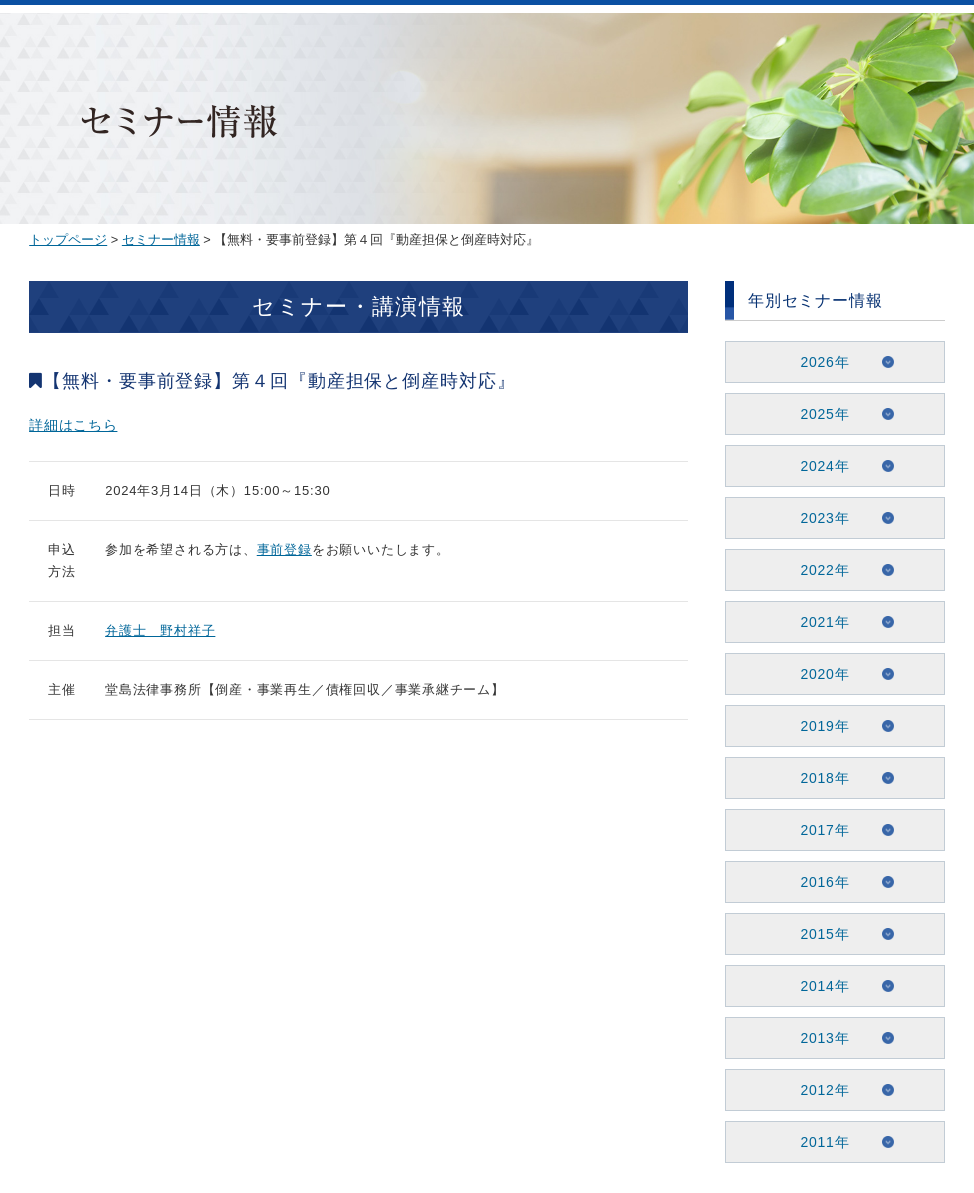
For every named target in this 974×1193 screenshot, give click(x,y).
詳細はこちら (73, 425)
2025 (818, 414)
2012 (818, 1090)
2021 (818, 622)
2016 (818, 882)
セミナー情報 (161, 239)
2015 (818, 934)
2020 (818, 674)
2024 (818, 466)
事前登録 (284, 549)
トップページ (68, 239)
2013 (818, 1038)
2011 (818, 1142)
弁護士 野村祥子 (160, 630)
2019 (818, 726)
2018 (818, 778)
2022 (818, 570)
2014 (818, 986)
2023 (818, 518)
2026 (818, 362)
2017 (818, 830)
